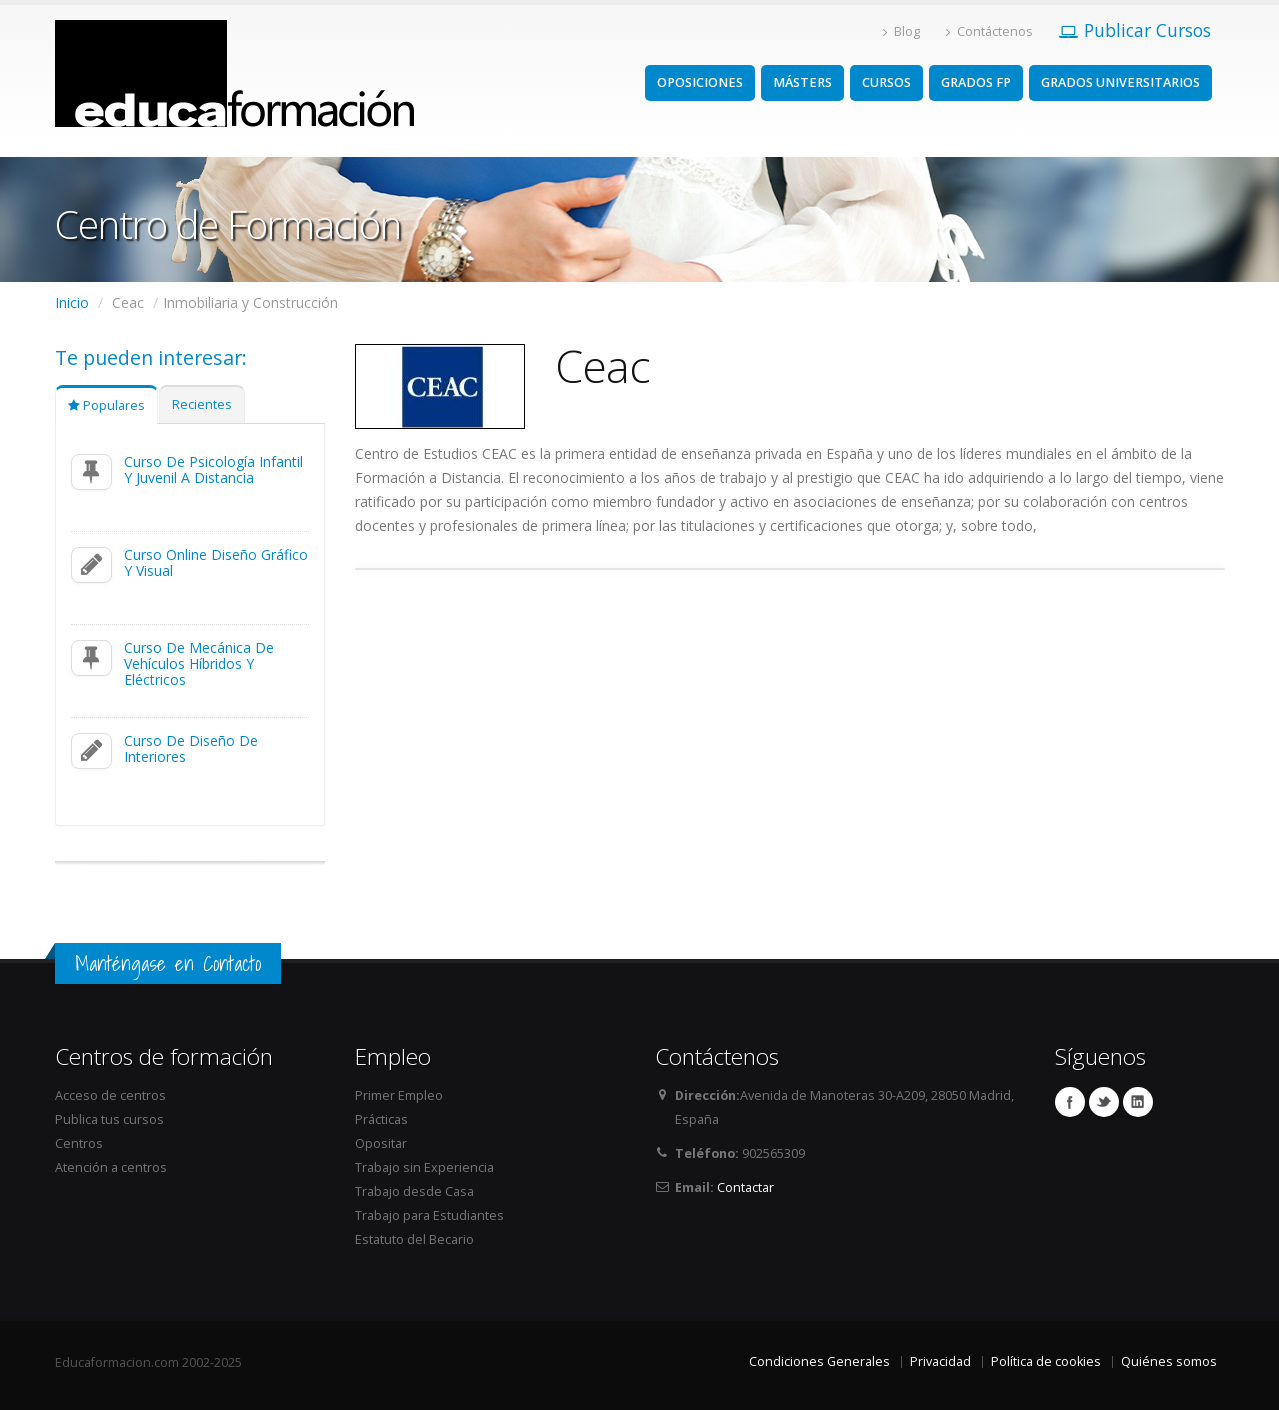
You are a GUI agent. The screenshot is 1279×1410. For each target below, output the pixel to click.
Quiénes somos (1169, 1361)
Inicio (72, 302)
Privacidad (940, 1361)
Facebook (1070, 1102)
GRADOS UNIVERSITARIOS (1120, 82)
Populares (106, 405)
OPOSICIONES (700, 82)
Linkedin (1138, 1102)
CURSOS (886, 82)
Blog (901, 31)
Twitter (1104, 1102)
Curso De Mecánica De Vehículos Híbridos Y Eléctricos (199, 663)
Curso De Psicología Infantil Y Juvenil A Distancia (213, 469)
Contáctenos (989, 31)
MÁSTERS (802, 82)
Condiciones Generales (819, 1361)
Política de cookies (1046, 1361)
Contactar (745, 1187)
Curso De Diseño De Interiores (191, 748)
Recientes (202, 404)
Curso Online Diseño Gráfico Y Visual (216, 562)
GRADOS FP (976, 82)
